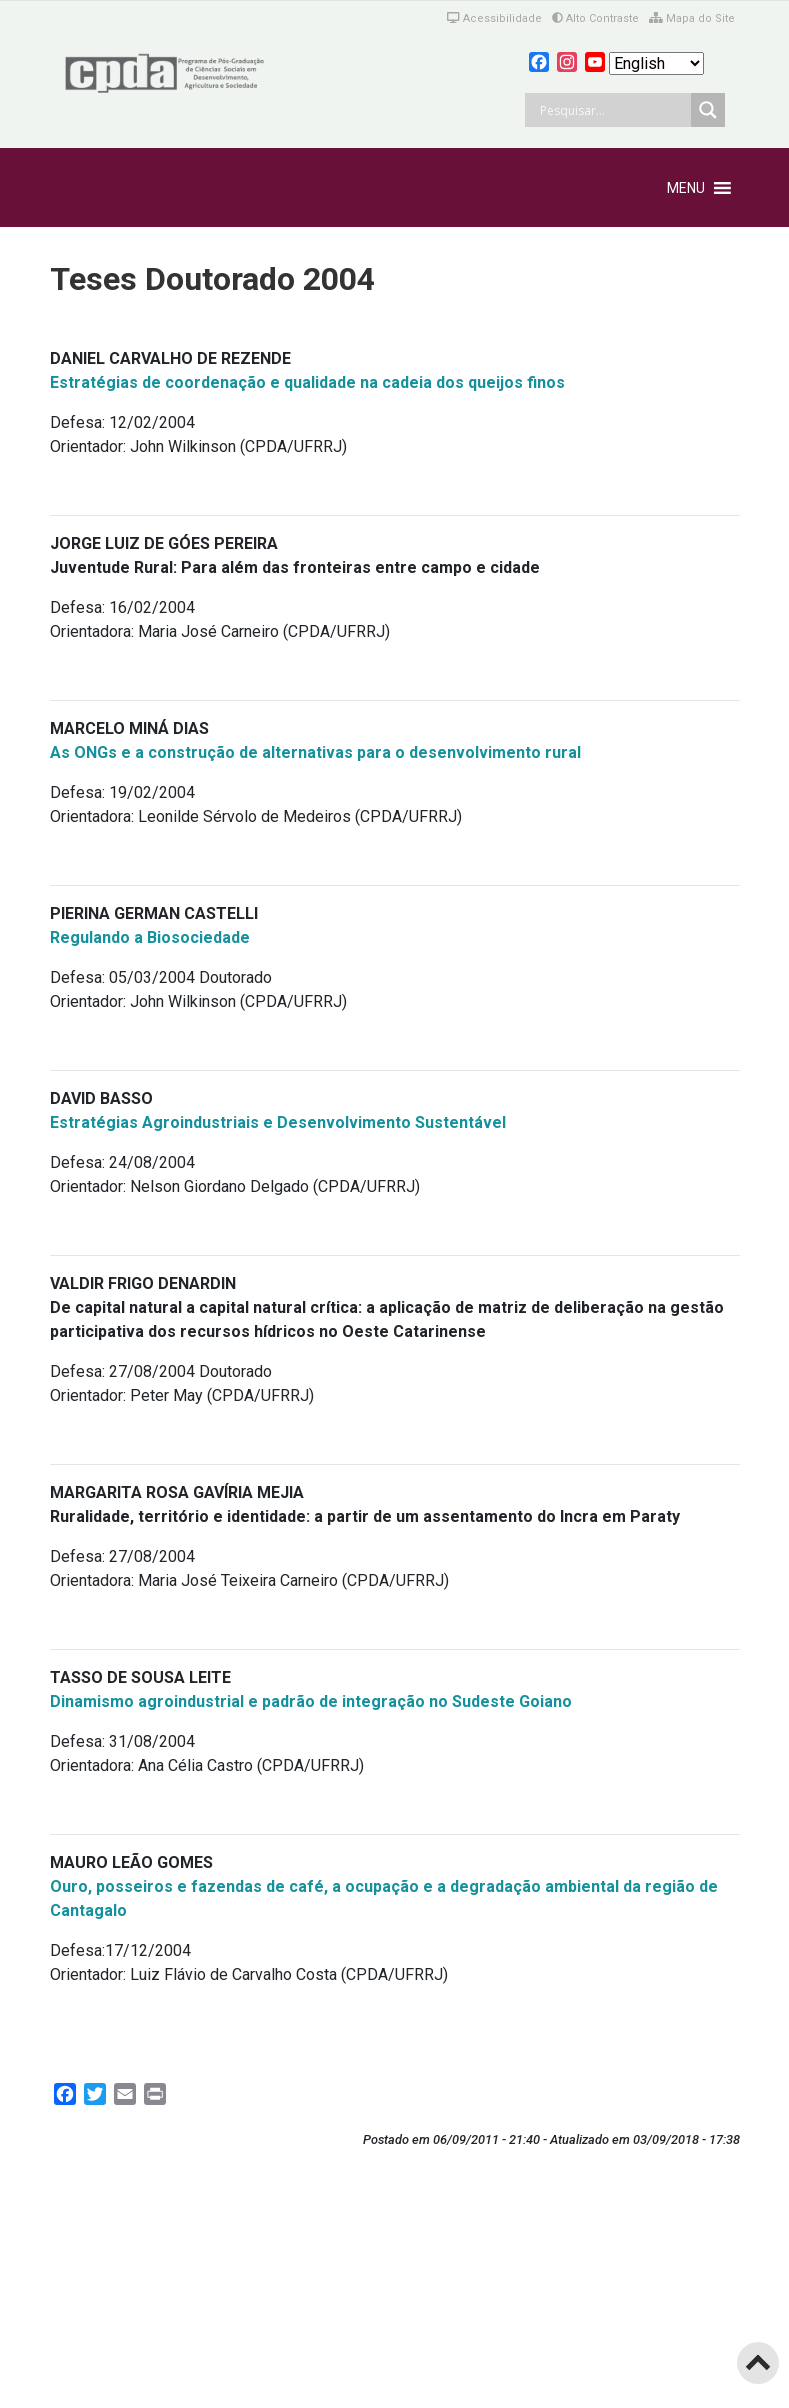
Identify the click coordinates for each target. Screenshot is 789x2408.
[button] (686, 188)
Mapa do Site (692, 18)
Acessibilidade (494, 18)
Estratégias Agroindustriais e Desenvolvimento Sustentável (278, 1122)
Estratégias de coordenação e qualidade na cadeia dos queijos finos (307, 382)
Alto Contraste (595, 18)
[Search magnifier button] (708, 110)
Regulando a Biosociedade (150, 937)
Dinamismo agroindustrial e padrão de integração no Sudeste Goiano (311, 1701)
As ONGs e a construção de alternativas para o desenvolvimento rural (315, 752)
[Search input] (613, 110)
